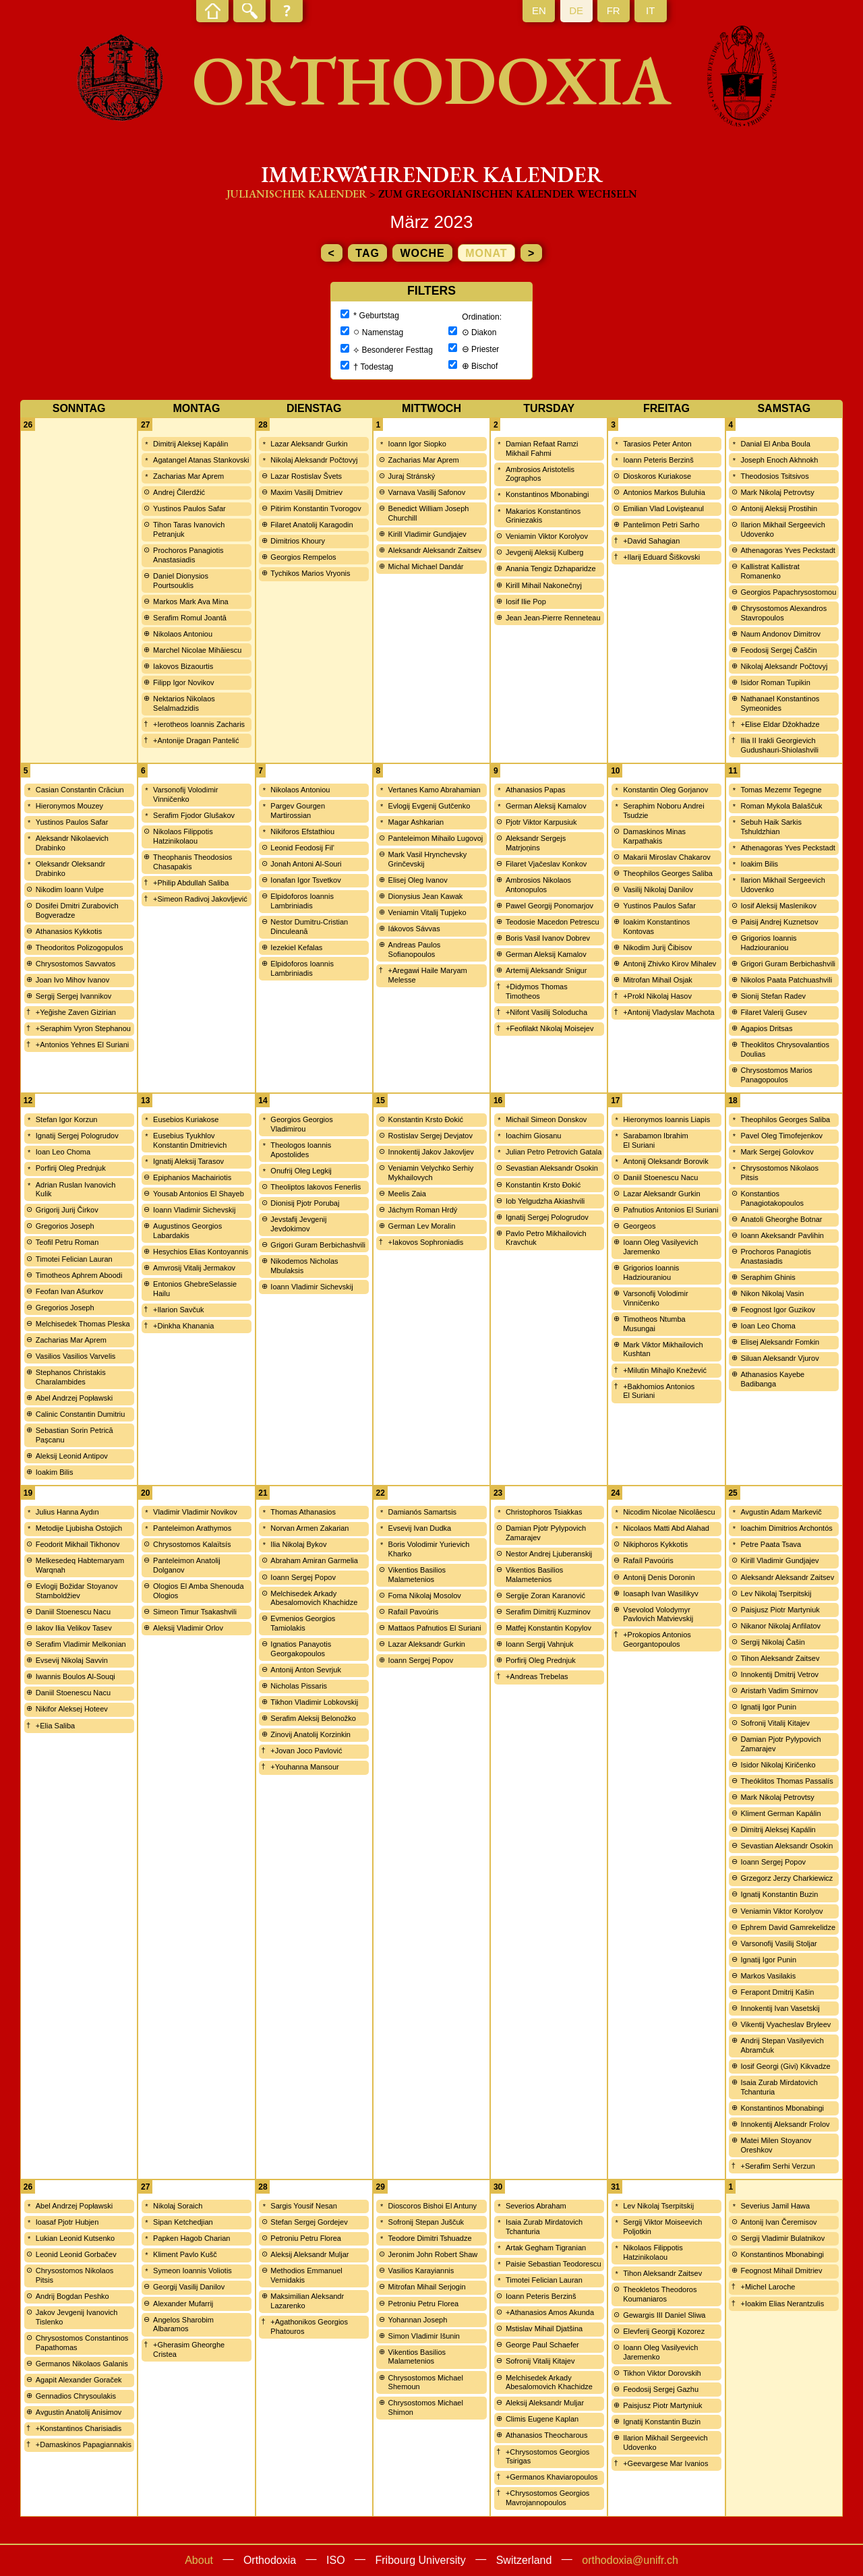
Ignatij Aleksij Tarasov (188, 1161)
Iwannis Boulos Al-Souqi (75, 1676)
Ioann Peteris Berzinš (658, 460)
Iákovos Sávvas (414, 929)
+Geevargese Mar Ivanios (665, 2463)
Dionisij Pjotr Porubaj (304, 1203)
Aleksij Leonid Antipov (72, 1456)
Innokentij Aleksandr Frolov (784, 2124)
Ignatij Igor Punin (768, 1707)
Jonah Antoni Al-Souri (305, 864)
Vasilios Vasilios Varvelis (76, 1356)
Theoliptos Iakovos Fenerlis (315, 1187)
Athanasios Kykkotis (69, 931)
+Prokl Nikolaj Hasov (657, 996)
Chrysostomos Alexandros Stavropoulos (783, 613)
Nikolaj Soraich (177, 2206)
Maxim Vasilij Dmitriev (306, 492)
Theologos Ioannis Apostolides (300, 1150)
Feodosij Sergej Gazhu (660, 2389)
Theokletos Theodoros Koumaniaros (659, 2294)
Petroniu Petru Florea (305, 2238)
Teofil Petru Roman (67, 1242)
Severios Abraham (536, 2206)
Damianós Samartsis (422, 1512)
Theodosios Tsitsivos (774, 476)
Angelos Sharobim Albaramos (183, 2324)
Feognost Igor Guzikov (777, 1310)
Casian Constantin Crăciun (80, 790)
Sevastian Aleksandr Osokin (552, 1168)
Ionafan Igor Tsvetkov (305, 880)
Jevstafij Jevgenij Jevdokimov (298, 1224)
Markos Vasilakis (768, 1976)
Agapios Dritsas (766, 1028)
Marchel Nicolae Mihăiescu (197, 650)
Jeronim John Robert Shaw (433, 2254)
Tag (367, 253)
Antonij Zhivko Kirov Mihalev (669, 964)
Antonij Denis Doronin (658, 1577)
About (199, 2560)
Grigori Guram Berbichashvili (787, 964)
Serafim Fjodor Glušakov (194, 815)
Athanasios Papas (536, 790)
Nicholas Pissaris (298, 1686)
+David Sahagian (651, 541)
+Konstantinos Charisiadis (79, 2428)
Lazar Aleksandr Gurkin (308, 444)
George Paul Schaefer (542, 2345)
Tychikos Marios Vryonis (310, 573)
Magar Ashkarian (416, 822)
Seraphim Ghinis (767, 1277)
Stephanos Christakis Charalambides (71, 1377)
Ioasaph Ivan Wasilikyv (660, 1593)
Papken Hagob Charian (191, 2238)
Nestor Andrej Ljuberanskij (549, 1554)
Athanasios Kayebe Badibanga (772, 1379)
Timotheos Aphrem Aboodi (79, 1275)
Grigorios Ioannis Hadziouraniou (768, 943)
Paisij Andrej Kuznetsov (779, 922)
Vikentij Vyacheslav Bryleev (785, 2024)
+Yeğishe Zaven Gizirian (76, 1012)
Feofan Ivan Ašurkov (69, 1291)
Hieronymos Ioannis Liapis (666, 1119)
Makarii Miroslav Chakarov (667, 857)
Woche (422, 253)
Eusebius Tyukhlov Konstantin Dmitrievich (190, 1140)
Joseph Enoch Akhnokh (779, 460)
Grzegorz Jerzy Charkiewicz (786, 1878)
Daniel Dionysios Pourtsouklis (180, 580)
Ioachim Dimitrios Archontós (786, 1528)
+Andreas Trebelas (537, 1676)
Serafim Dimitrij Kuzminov (548, 1612)
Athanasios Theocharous (547, 2435)
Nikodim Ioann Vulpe (70, 889)
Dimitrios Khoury (297, 541)
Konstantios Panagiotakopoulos (772, 1198)
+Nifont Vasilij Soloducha (546, 1012)
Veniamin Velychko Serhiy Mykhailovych (431, 1172)
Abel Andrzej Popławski (74, 1398)
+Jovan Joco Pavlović (306, 1751)
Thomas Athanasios (303, 1512)
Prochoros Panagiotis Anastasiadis (188, 555)
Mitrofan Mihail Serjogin (427, 2287)
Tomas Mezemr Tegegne (780, 790)
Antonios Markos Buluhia (664, 492)
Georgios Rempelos (303, 557)
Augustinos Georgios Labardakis (187, 1230)
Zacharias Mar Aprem (188, 476)
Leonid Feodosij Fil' (302, 848)
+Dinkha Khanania (183, 1326)
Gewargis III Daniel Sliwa (664, 2315)
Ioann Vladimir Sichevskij (194, 1210)
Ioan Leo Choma (63, 1152)
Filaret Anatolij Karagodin (311, 525)
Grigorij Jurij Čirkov (67, 1210)
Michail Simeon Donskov (546, 1119)
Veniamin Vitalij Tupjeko (427, 912)
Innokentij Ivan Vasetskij (779, 2008)
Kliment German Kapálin (780, 1813)
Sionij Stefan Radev (773, 996)
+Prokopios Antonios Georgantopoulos (657, 1639)
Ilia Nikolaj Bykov (298, 1544)
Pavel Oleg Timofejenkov (781, 1136)
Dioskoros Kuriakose (657, 476)
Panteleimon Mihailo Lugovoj (435, 838)
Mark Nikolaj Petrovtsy (777, 492)
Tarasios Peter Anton (657, 444)
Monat (486, 253)
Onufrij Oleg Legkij (301, 1171)
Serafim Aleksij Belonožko (313, 1718)
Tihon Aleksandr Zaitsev (779, 1658)
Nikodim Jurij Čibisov (657, 947)
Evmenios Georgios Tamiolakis (302, 1623)
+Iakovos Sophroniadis (426, 1242)
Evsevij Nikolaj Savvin (72, 1660)
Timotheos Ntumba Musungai (654, 1324)
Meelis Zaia (407, 1194)
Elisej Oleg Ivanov (418, 880)
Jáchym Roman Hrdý (423, 1210)
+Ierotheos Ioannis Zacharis (199, 724)
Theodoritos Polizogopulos (79, 947)
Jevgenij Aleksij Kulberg (545, 552)
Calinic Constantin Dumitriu (80, 1414)
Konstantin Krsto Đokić (425, 1119)
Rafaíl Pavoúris (413, 1612)
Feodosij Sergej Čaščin (778, 650)
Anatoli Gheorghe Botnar (781, 1219)
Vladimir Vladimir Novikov (195, 1512)
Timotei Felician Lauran (74, 1259)
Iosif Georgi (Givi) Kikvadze (785, 2066)
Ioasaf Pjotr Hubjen (67, 2222)
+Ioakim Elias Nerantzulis (782, 2304)
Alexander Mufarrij (183, 2304)
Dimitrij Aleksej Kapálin (190, 444)
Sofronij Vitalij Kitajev (775, 1723)
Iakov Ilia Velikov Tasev (74, 1628)
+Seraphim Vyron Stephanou (83, 1028)
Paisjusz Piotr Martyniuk (779, 1610)
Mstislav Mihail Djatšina (544, 2328)
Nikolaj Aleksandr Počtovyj (313, 460)
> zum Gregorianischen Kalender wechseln (503, 194)
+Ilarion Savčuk (178, 1310)
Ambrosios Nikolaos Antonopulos (538, 885)
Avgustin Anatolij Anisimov (79, 2412)
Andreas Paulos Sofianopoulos (414, 949)
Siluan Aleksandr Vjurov (779, 1358)
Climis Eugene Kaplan (542, 2419)
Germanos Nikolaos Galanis (82, 2364)
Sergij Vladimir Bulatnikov (782, 2238)
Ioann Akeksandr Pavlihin (782, 1235)
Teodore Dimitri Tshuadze (430, 2238)
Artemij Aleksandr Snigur (546, 970)
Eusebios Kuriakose (185, 1119)
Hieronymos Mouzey (69, 806)
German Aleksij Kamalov (546, 806)
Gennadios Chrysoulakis (76, 2396)
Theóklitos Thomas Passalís (786, 1781)
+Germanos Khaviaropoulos (552, 2477)
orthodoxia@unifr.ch (630, 2560)
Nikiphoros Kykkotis (655, 1544)
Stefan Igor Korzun (67, 1119)
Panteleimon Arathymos (192, 1528)
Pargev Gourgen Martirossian (297, 810)
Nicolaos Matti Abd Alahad (666, 1528)
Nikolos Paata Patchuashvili (786, 980)
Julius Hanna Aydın (67, 1512)
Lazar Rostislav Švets (306, 476)
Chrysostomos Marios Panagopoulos (776, 1075)
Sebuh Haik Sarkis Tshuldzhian (771, 827)
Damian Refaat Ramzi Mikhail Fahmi (542, 448)
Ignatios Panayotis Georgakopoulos (300, 1649)
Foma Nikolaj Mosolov (424, 1595)
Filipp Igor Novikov (183, 682)
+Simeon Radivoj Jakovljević (200, 899)
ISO (335, 2560)
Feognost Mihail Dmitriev (781, 2270)
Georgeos (639, 1226)
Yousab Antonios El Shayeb (198, 1194)
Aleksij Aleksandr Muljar (309, 2254)
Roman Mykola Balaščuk (781, 806)
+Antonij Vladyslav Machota (668, 1012)
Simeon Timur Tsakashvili (195, 1612)
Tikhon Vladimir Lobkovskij (314, 1702)
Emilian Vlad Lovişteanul (663, 508)
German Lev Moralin (422, 1226)
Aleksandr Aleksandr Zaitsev (435, 550)
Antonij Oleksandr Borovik (666, 1161)
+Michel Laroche (767, 2287)
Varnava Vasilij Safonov (427, 492)
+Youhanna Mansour (304, 1767)
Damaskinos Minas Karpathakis (654, 836)
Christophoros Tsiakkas (544, 1512)
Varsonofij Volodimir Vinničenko (185, 794)
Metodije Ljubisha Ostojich (79, 1528)
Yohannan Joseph (418, 2320)
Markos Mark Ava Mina (191, 601)
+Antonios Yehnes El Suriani (82, 1045)
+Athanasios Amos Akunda (550, 2312)
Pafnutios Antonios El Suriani (670, 1210)
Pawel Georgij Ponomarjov (549, 906)
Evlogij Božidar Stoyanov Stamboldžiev (77, 1591)
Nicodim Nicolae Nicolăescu (669, 1512)
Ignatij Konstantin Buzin (779, 1894)
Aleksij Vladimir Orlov (188, 1628)
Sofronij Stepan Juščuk (426, 2222)
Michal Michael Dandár (426, 566)
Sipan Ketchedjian (183, 2222)
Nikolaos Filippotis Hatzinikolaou (183, 836)
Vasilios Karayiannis (421, 2270)
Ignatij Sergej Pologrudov (77, 1136)
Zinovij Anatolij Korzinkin (310, 1734)
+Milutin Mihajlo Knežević (665, 1370)
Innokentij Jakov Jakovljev (431, 1152)
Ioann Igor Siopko (417, 444)
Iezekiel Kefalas (296, 947)
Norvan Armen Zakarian (309, 1528)
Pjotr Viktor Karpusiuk (541, 822)
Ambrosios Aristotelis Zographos (540, 474)
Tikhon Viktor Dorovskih (662, 2373)
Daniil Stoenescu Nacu (660, 1177)
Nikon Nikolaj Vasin (772, 1293)
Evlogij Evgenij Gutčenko (429, 806)
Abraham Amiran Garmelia (314, 1560)
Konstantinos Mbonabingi (547, 494)
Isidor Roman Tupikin (775, 682)
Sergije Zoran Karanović (545, 1595)
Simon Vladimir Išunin (424, 2336)
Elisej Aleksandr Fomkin (779, 1342)
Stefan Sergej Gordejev (308, 2222)
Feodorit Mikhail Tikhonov (78, 1544)
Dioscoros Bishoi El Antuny (432, 2206)
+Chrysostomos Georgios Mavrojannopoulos (547, 2498)
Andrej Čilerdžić (179, 492)
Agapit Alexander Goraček (79, 2380)
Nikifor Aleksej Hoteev (72, 1709)
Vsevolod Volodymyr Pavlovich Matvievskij (658, 1614)
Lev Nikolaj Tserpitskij (775, 1593)
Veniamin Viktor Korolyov (547, 536)
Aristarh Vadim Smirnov (779, 1691)
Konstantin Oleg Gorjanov (665, 790)
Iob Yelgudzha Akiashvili (545, 1201)
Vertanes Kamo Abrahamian (434, 790)
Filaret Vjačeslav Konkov (546, 864)
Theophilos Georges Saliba (668, 873)
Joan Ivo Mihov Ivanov (72, 980)
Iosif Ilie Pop (526, 601)
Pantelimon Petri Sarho (661, 525)
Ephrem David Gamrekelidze (787, 1927)
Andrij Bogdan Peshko (72, 2296)
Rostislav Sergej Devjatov (430, 1136)
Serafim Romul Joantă (190, 618)
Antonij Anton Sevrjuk (305, 1670)
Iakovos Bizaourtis (183, 666)
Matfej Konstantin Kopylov (548, 1628)
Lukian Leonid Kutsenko (75, 2238)
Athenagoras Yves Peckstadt (787, 550)
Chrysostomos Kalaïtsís (192, 1544)
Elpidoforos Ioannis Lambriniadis (302, 901)
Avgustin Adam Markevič (780, 1512)
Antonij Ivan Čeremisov (778, 2222)
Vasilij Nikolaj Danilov (658, 889)
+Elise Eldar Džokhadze (779, 724)
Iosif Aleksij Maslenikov (778, 906)
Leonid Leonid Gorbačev (76, 2254)
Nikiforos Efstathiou (302, 831)
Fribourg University (421, 2560)
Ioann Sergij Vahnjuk (540, 1644)
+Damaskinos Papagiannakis (83, 2444)
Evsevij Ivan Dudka (420, 1528)
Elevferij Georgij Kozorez (664, 2331)
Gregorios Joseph (65, 1226)
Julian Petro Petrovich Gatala (553, 1152)
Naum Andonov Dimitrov (780, 634)
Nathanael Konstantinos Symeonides (779, 703)
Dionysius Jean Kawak (425, 896)
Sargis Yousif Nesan (303, 2206)
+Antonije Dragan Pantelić (196, 740)
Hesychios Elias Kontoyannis (200, 1252)
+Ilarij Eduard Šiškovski (661, 557)
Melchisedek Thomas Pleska (83, 1324)
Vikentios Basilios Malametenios (417, 1574)
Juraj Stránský (412, 476)
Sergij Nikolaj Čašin (772, 1642)
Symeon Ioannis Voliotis (192, 2270)
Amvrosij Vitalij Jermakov (194, 1268)
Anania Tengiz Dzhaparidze (551, 568)
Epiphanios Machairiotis (192, 1177)
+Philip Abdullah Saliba (191, 883)
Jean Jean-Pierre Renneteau (553, 618)
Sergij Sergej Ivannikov (74, 996)
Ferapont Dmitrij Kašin (777, 1992)
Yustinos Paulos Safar (189, 508)
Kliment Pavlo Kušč (185, 2254)
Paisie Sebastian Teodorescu (553, 2264)
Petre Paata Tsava (770, 1544)
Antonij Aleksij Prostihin (778, 508)
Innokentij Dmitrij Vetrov (779, 1674)
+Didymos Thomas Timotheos (537, 991)
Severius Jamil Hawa (775, 2206)
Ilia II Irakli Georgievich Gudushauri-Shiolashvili (779, 745)
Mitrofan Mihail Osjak (657, 980)
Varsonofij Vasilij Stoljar (778, 1943)
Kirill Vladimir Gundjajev (427, 534)
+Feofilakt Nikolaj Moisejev (550, 1028)
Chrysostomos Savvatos (76, 964)
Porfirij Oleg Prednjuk (71, 1168)
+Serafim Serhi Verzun (777, 2166)
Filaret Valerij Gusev (773, 1012)
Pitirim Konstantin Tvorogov (315, 508)
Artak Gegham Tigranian (546, 2248)
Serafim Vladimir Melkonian (81, 1644)
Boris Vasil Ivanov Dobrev (548, 938)
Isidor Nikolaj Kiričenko (777, 1765)
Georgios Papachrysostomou (788, 592)
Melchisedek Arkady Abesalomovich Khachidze (313, 1598)
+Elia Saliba (55, 1726)
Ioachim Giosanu (534, 1136)
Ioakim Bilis (759, 864)
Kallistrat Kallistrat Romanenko (769, 571)
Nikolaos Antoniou (182, 634)
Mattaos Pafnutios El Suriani (434, 1628)
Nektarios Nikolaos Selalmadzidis (184, 703)
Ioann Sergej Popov (303, 1577)
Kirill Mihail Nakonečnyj (544, 585)
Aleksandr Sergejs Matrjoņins (536, 843)
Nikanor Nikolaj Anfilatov (780, 1626)
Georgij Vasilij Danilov (189, 2287)
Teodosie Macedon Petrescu (552, 922)
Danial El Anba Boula (775, 444)
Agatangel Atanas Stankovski (201, 460)
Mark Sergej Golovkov (776, 1152)
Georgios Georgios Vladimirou (301, 1124)
